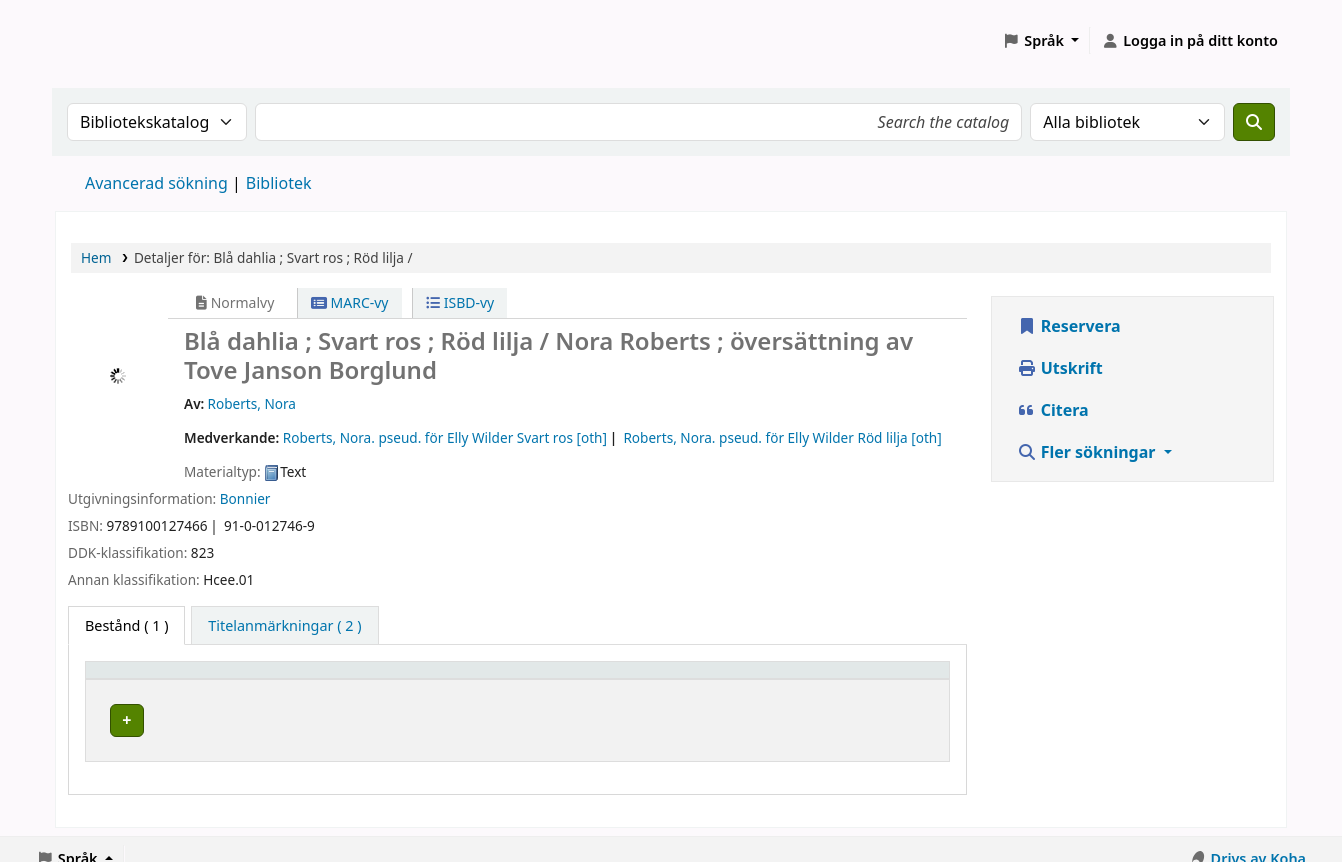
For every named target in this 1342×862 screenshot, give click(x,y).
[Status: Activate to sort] (873, 680)
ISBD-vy (460, 302)
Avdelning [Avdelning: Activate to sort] (416, 679)
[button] (1040, 41)
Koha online (106, 40)
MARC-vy (350, 302)
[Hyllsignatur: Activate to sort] (684, 680)
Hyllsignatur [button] (623, 679)
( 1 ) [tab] (126, 625)
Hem (96, 257)
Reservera (1069, 326)
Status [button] (829, 679)
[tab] (284, 626)
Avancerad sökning (156, 183)
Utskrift (1060, 368)
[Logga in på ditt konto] (1189, 41)
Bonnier (245, 498)
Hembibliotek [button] (142, 679)
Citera (1053, 410)
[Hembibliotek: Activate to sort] (229, 680)
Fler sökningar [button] (1088, 452)
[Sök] (1254, 122)
